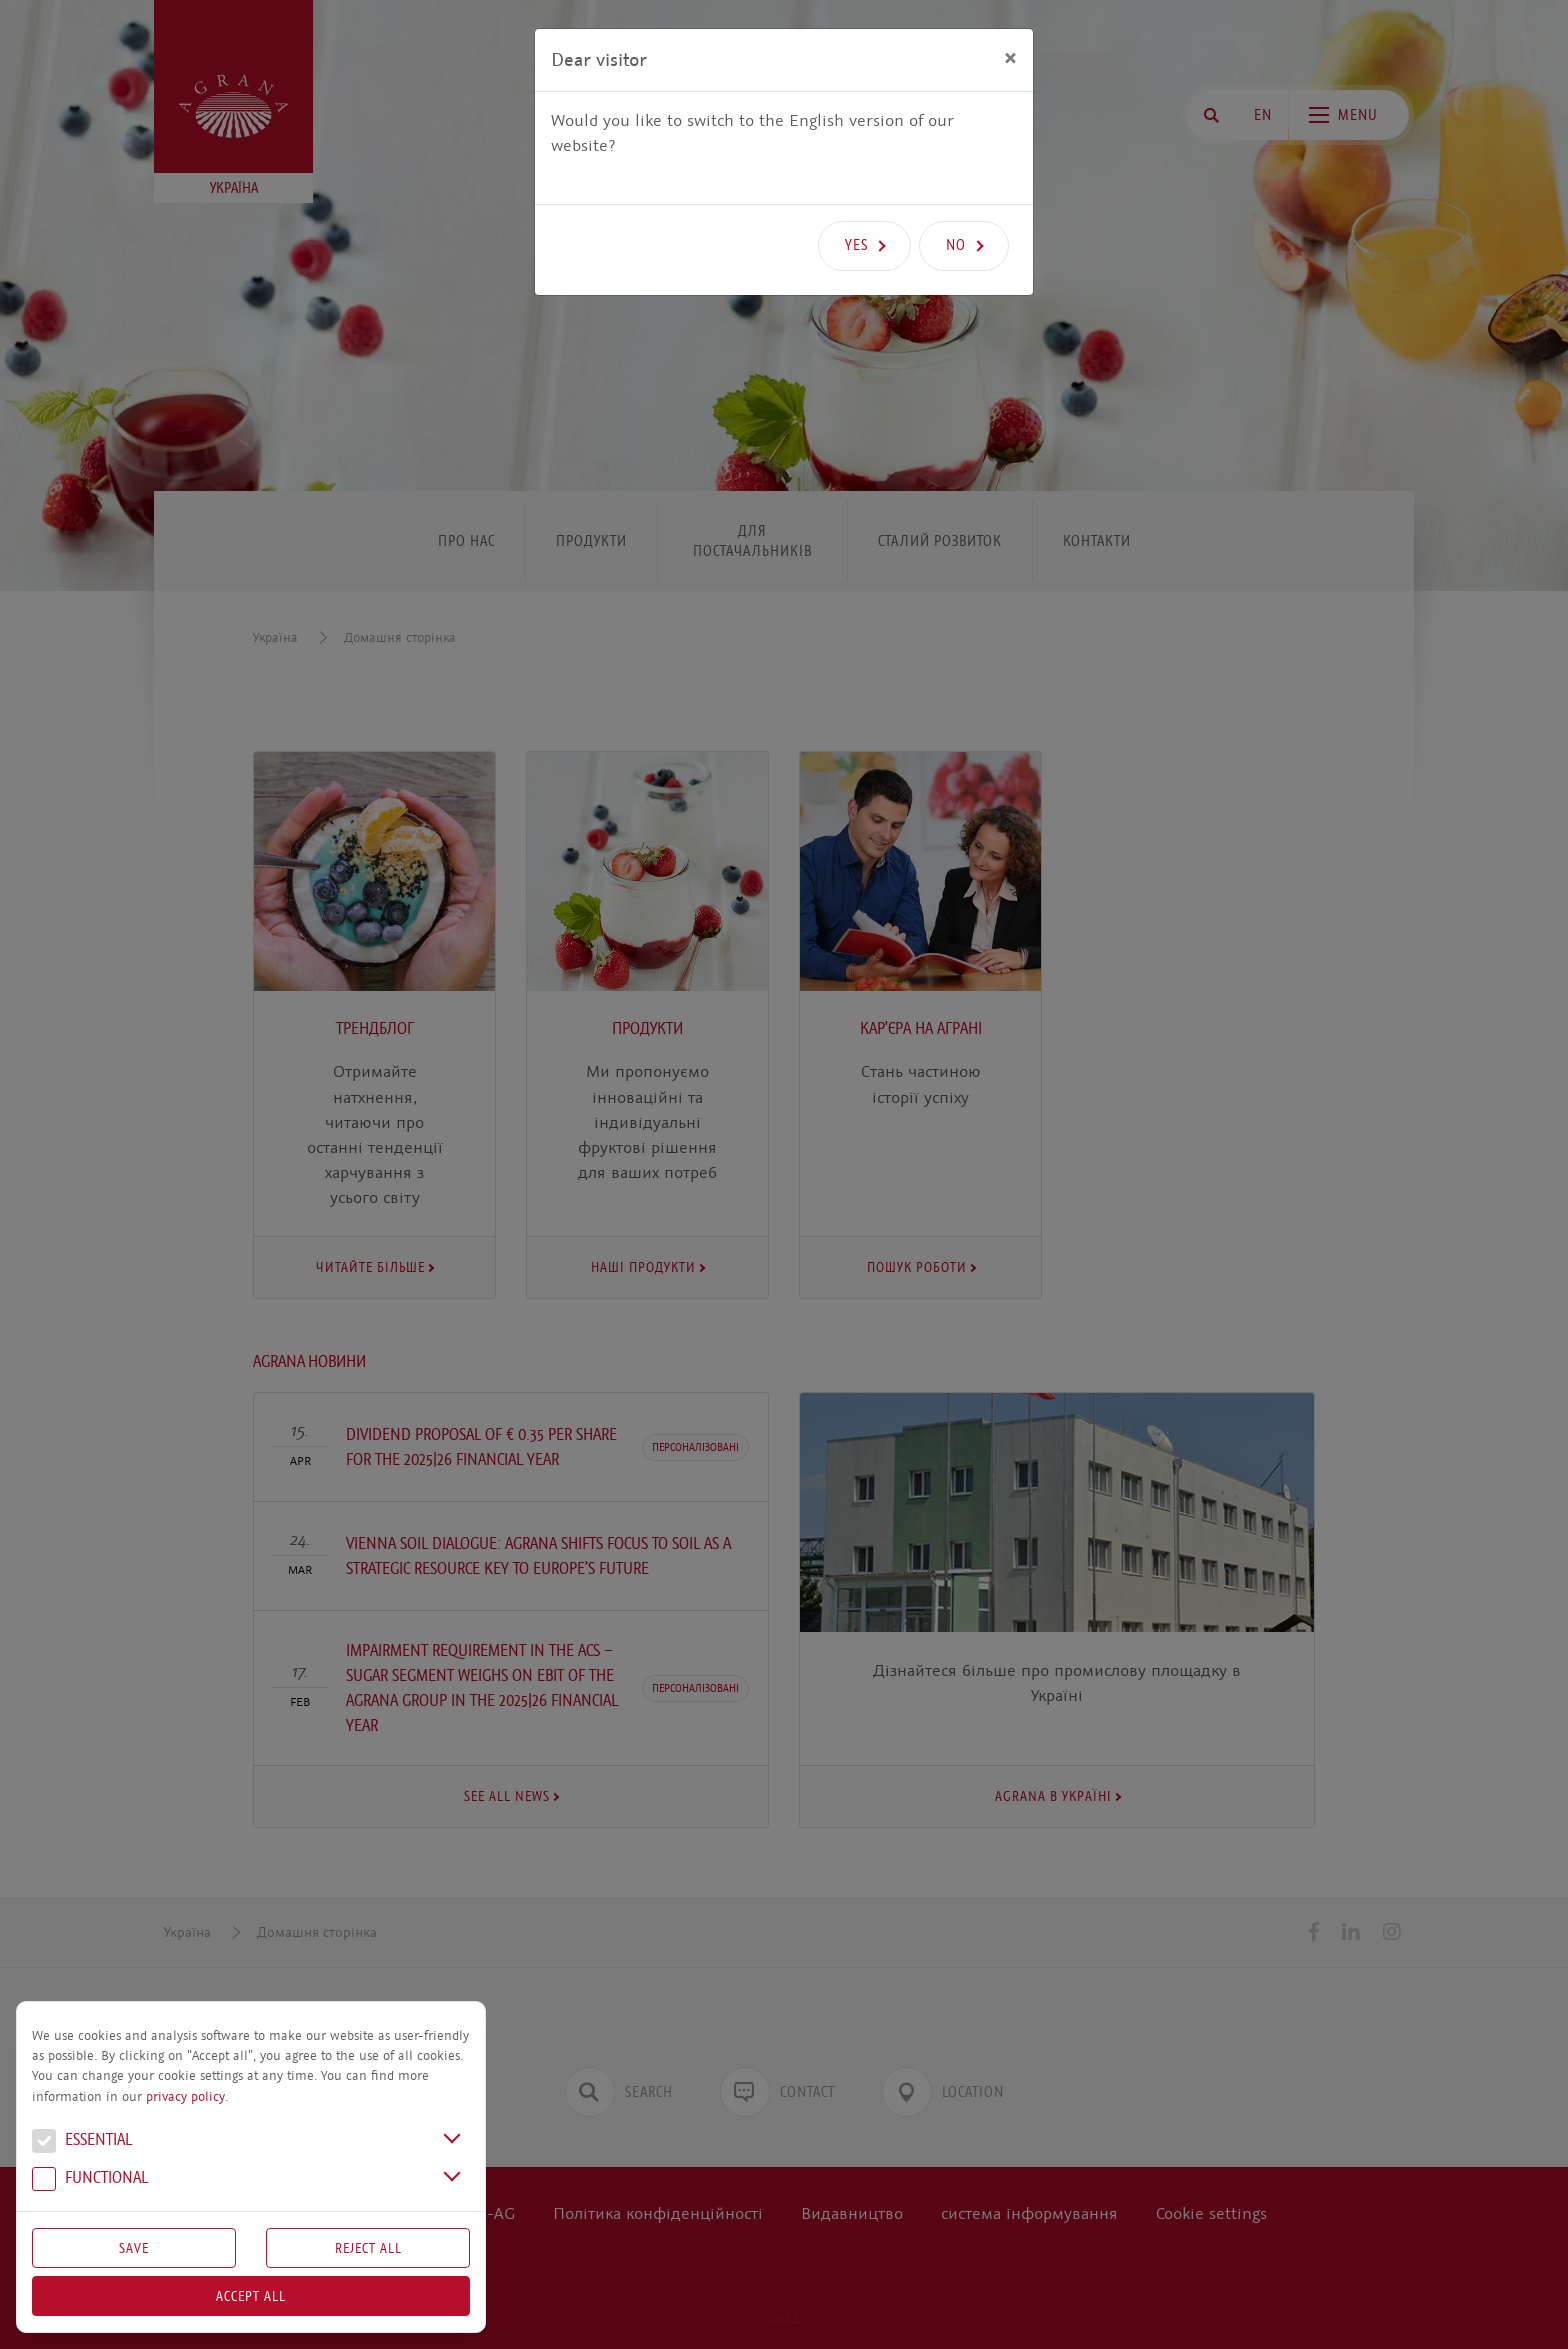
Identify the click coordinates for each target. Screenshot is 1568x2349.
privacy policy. (187, 2097)
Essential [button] (82, 2142)
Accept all (251, 2296)
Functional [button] (90, 2180)
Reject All (368, 2248)
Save (134, 2248)
